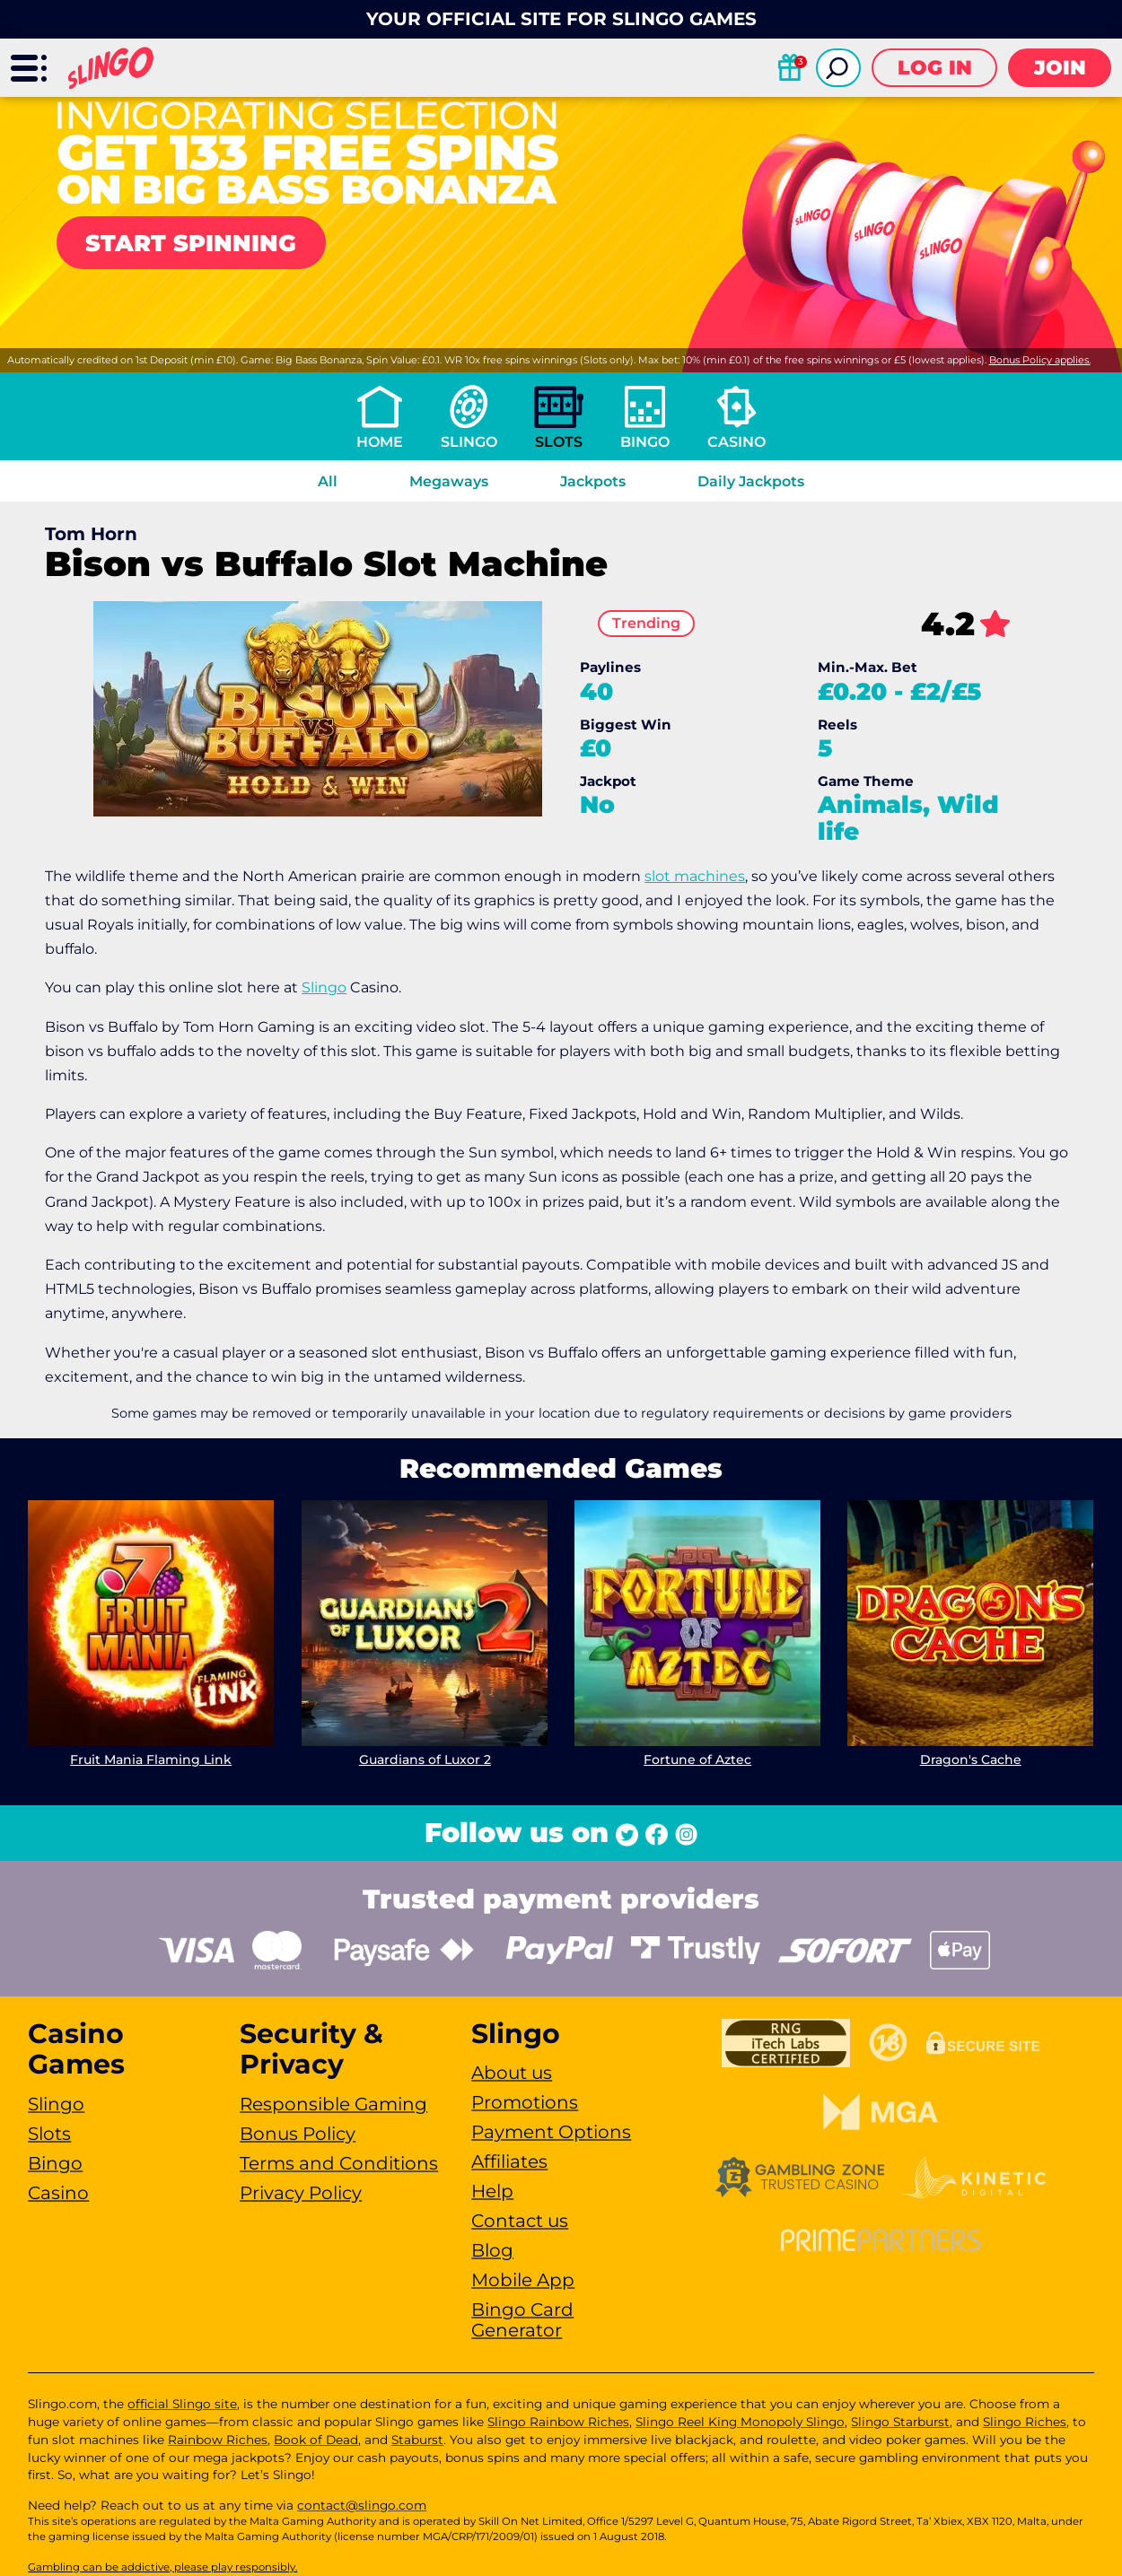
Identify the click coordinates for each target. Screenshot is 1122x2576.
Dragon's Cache (970, 1760)
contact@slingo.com (361, 2505)
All (327, 481)
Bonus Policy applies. (1040, 360)
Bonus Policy (297, 2133)
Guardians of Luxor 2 (424, 1760)
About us (511, 2072)
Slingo (469, 441)
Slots (559, 441)
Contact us (519, 2220)
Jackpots (593, 481)
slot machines (694, 876)
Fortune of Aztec (697, 1760)
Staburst (417, 2439)
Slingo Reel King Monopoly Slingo (740, 2421)
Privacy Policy (301, 2193)
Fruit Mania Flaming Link (151, 1760)
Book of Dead (316, 2439)
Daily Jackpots (750, 481)
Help (492, 2191)
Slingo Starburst (900, 2421)
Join (1060, 68)
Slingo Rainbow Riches (558, 2421)
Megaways (448, 481)
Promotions (524, 2102)
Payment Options (551, 2132)
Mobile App (522, 2280)
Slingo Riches (1024, 2421)
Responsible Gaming (333, 2104)
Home (379, 441)
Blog (492, 2250)
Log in (935, 68)
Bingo (645, 441)
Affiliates (509, 2161)
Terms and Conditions (339, 2163)
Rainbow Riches (217, 2439)
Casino (736, 441)
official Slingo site (182, 2404)
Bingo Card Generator (522, 2320)
